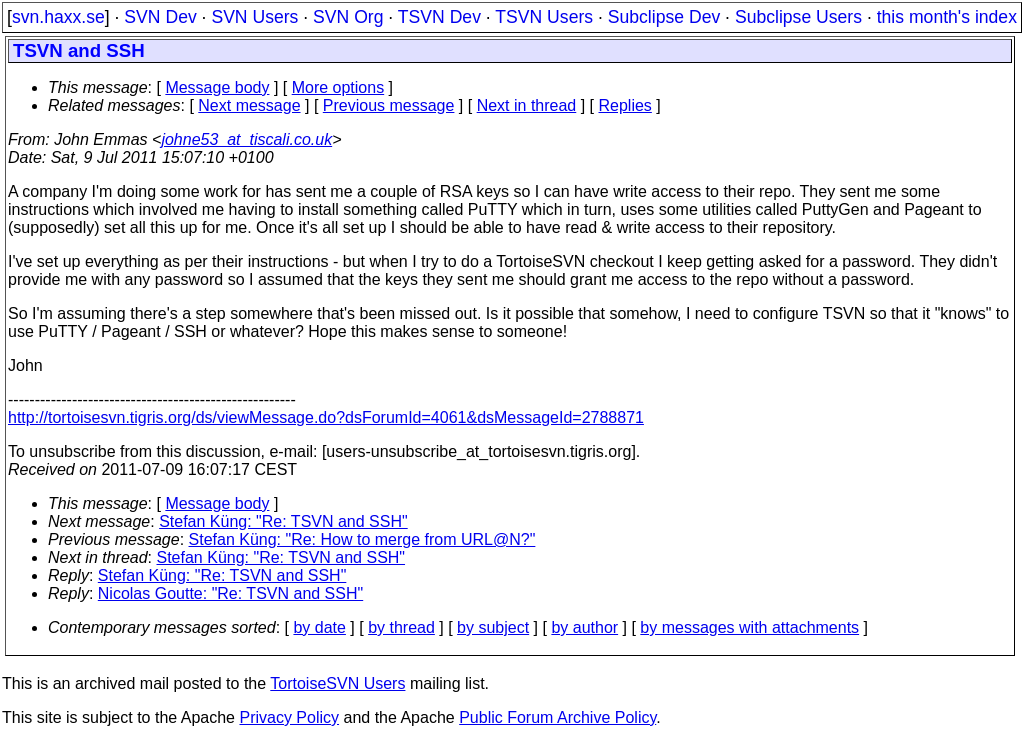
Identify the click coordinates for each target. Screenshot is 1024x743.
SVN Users (254, 17)
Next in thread (527, 105)
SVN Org (348, 17)
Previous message (389, 105)
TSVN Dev (439, 17)
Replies (625, 105)
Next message (249, 105)
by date (319, 627)
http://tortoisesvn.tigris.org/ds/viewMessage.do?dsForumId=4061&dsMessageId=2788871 (326, 417)
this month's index (947, 17)
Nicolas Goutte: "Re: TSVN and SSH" (230, 593)
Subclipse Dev (664, 17)
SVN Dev (160, 17)
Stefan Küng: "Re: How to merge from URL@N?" (362, 539)
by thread (401, 627)
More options (338, 87)
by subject (493, 627)
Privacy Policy (289, 717)
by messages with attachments (749, 627)
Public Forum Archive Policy (557, 717)
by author (584, 627)
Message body (217, 87)
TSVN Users (544, 17)
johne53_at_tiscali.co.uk (246, 139)
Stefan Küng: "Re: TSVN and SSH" (283, 521)
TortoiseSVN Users (337, 683)
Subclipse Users (798, 17)
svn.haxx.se (58, 17)
